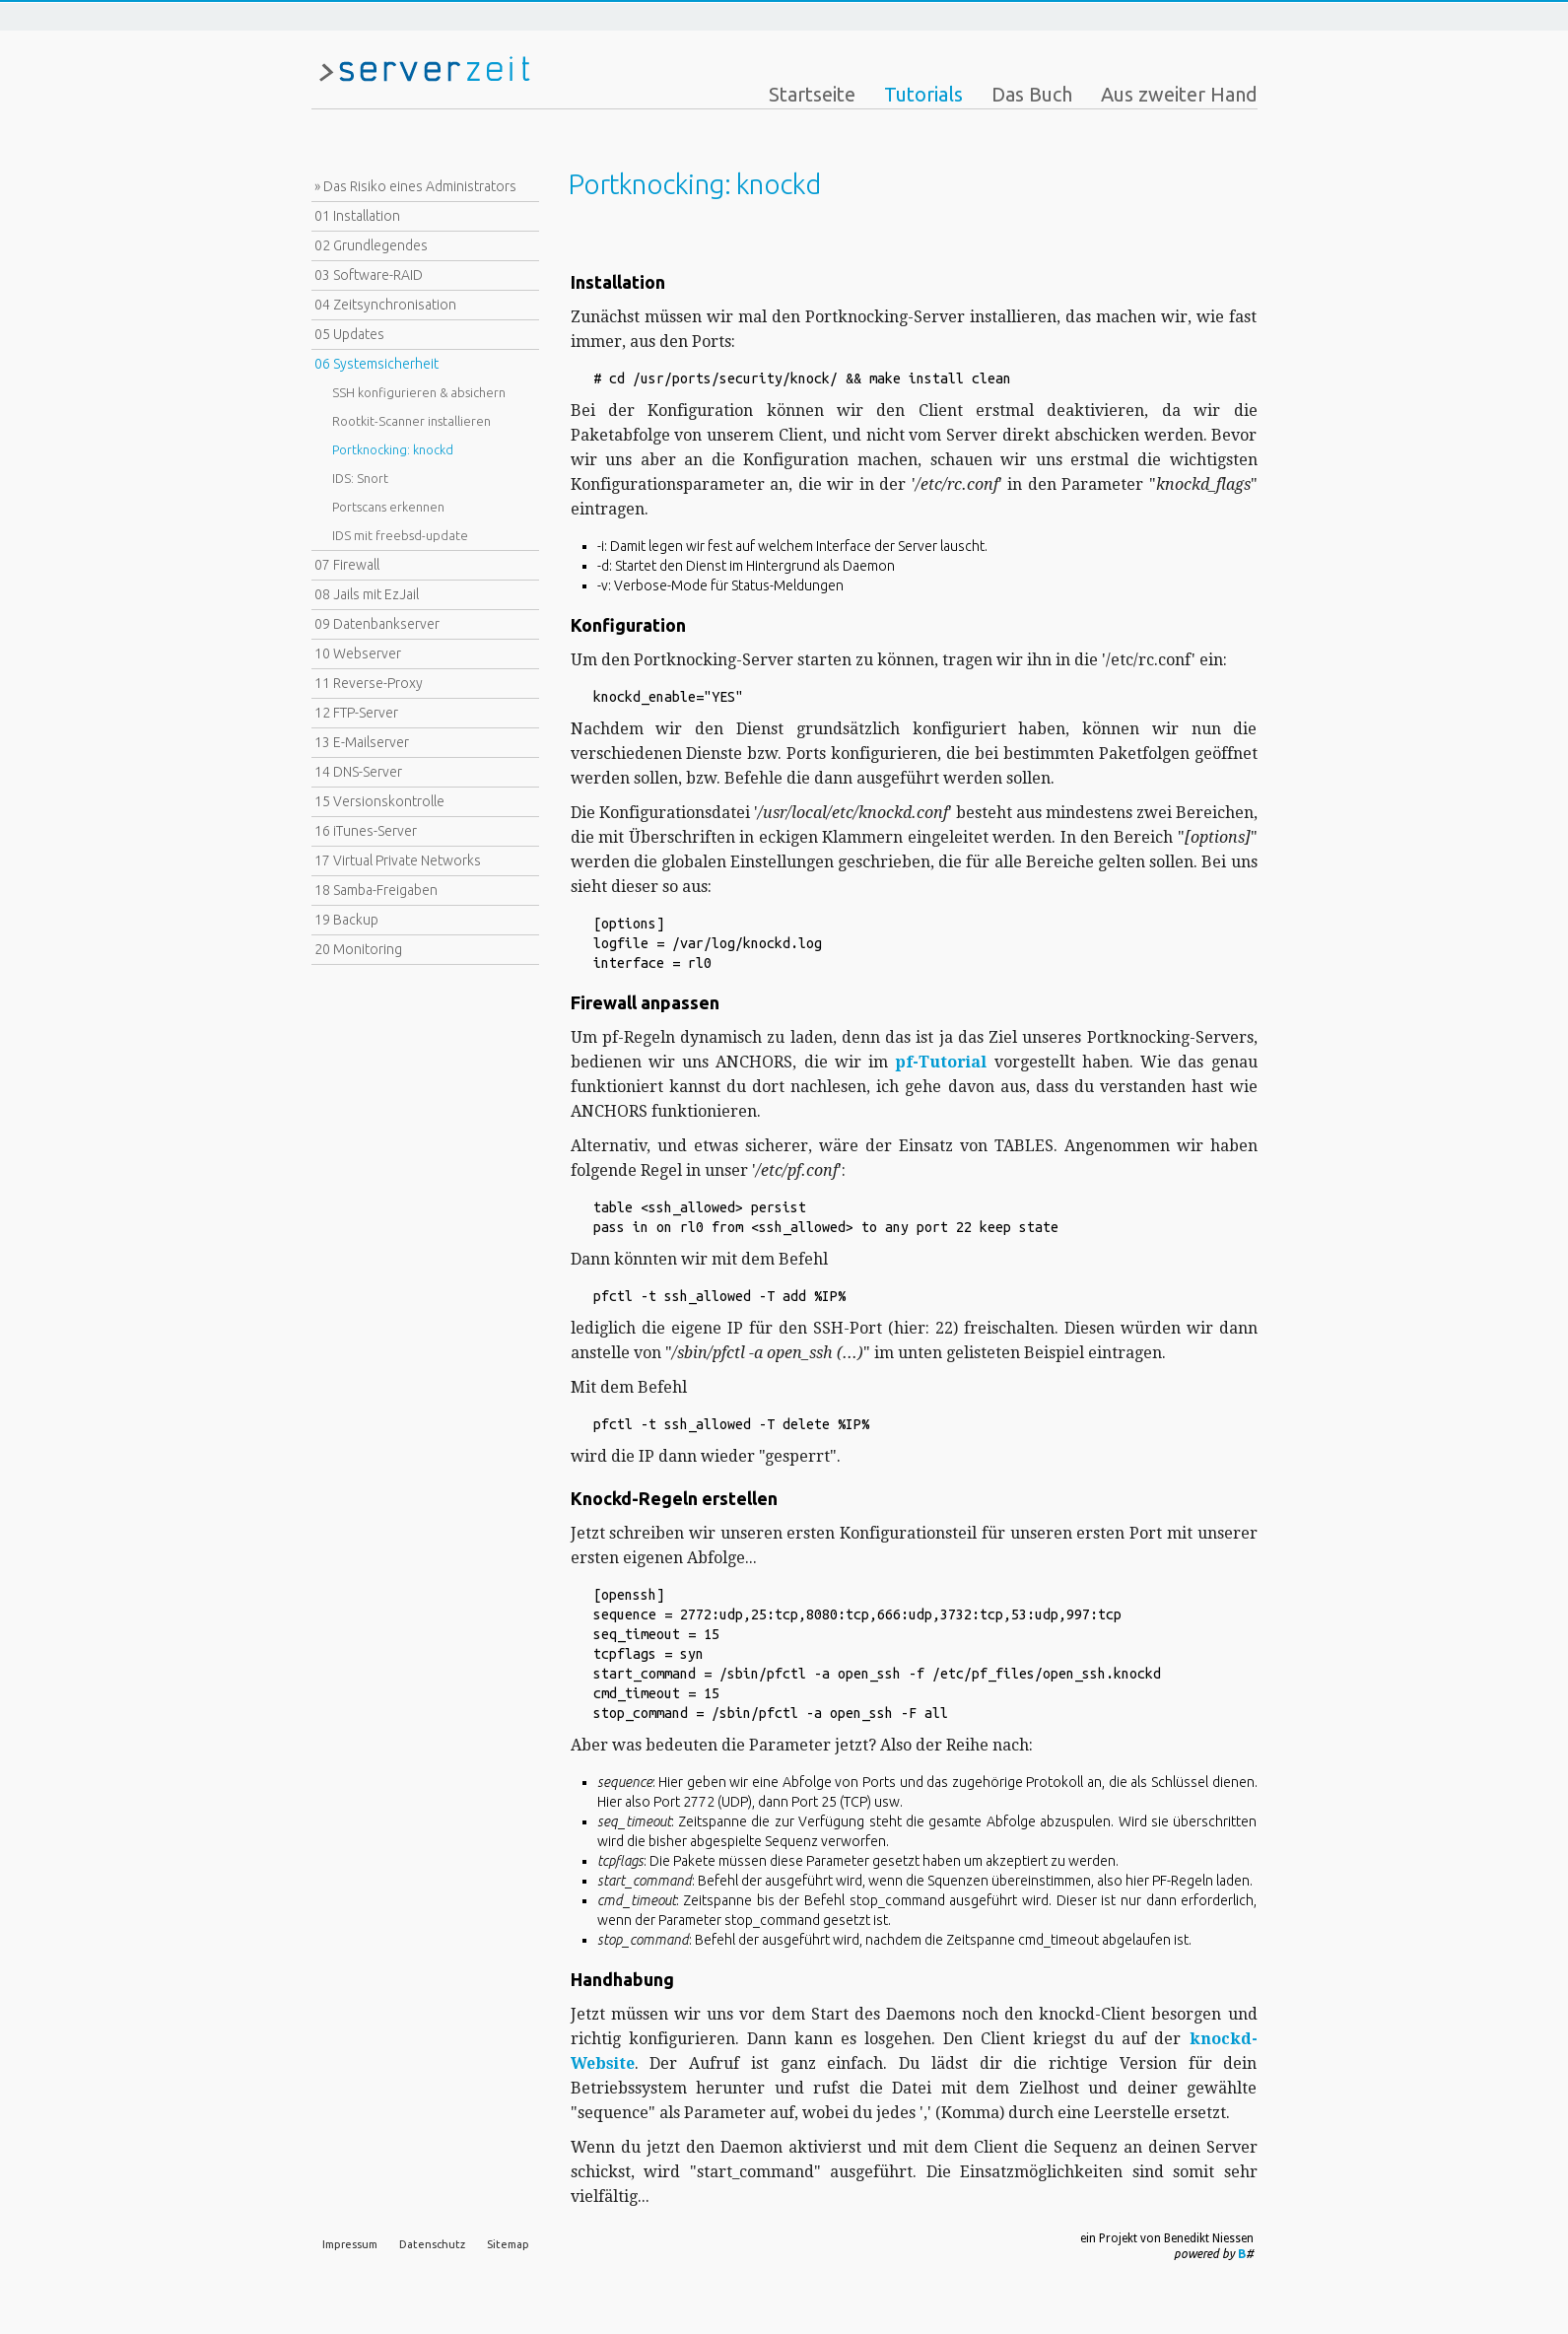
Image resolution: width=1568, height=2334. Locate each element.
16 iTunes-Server (365, 831)
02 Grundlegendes (371, 245)
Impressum (349, 2244)
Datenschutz (432, 2244)
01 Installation (357, 216)
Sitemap (508, 2244)
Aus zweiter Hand (1179, 94)
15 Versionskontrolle (379, 801)
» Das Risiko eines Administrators (415, 186)
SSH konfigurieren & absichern (419, 392)
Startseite (812, 94)
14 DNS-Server (358, 772)
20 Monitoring (358, 949)
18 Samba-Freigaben (376, 890)
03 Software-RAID (368, 275)
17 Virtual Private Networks (397, 860)
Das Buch (1031, 94)
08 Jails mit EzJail (366, 594)
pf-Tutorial (941, 1062)
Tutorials (923, 94)
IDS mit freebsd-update (400, 535)
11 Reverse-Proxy (368, 683)
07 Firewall (346, 565)
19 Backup (346, 919)
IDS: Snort (360, 478)
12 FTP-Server (356, 713)
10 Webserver (357, 653)
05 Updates (349, 334)
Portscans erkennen (388, 507)
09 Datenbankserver (377, 624)
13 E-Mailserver (361, 742)
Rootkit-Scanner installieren (411, 421)
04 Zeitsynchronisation (385, 304)
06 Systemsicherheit (376, 364)
